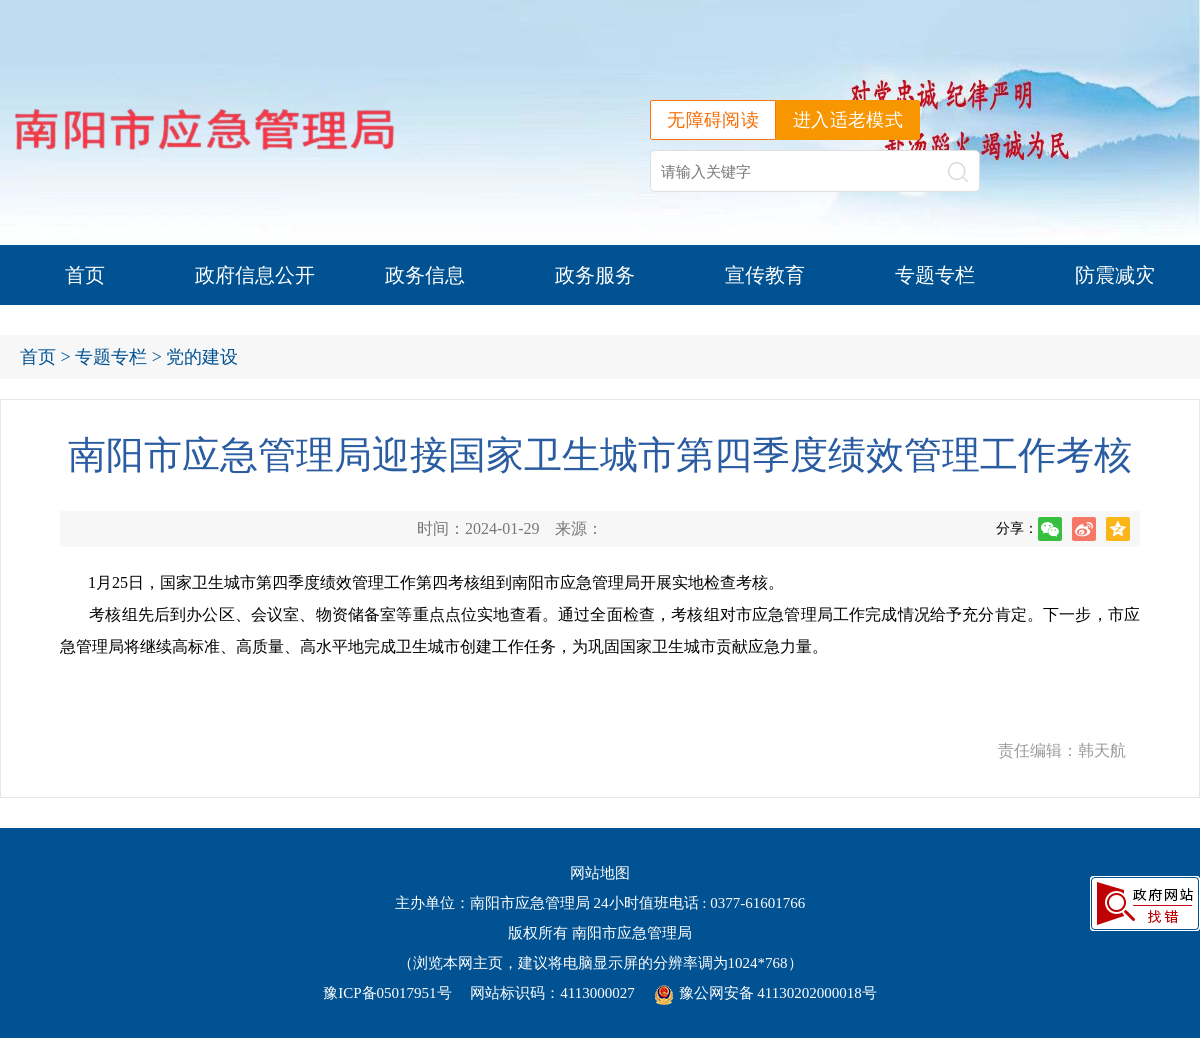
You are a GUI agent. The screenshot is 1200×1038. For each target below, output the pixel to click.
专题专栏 (935, 275)
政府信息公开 (255, 275)
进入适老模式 (848, 120)
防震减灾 (1115, 275)
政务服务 (595, 275)
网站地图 (600, 873)
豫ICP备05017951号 (387, 993)
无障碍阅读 (713, 120)
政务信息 (425, 275)
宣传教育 (765, 275)
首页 (85, 275)
